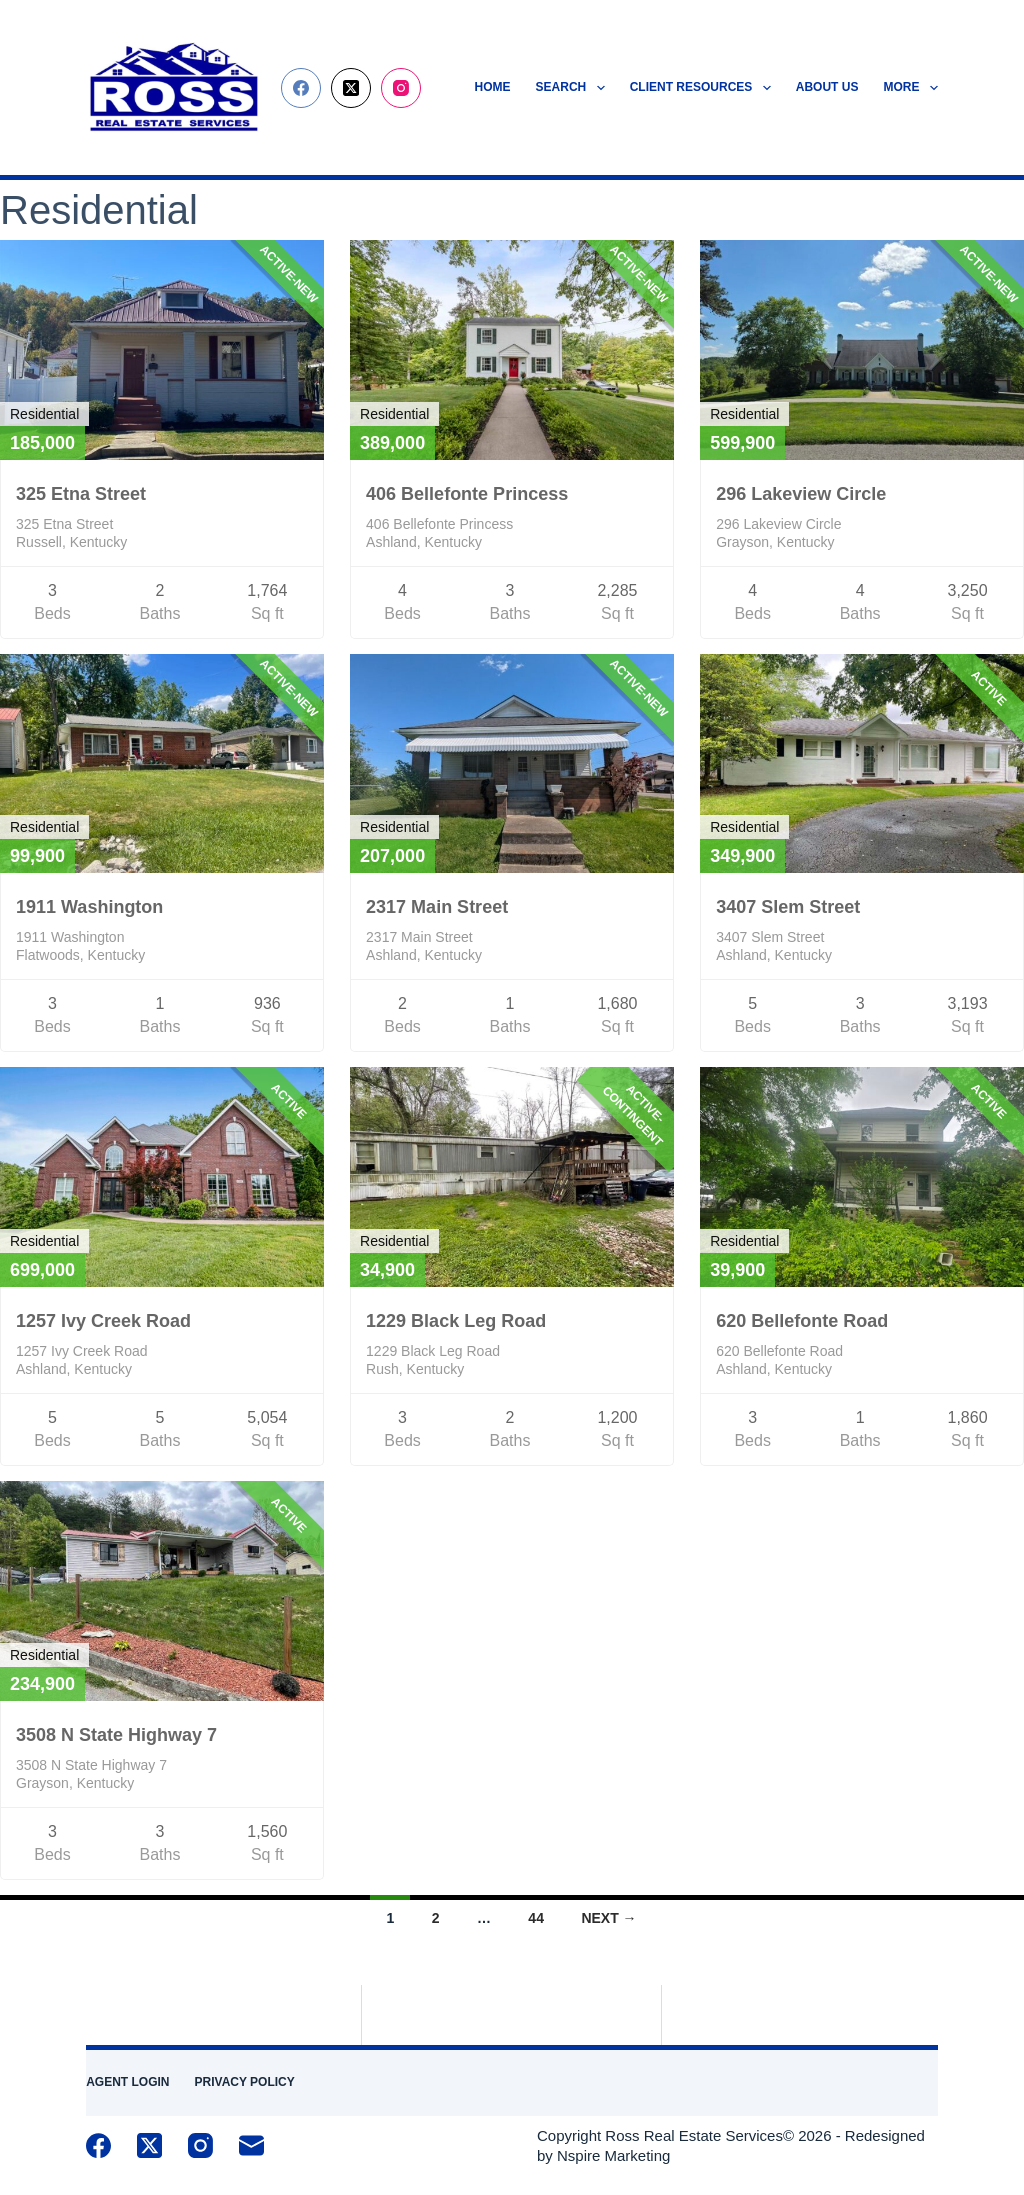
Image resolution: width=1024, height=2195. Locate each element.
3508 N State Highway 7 (116, 1735)
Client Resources (704, 88)
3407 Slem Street (788, 907)
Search (574, 88)
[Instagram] (401, 88)
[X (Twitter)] (351, 88)
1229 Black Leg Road (456, 1321)
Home (493, 87)
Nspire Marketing (613, 2155)
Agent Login (127, 2082)
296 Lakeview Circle (801, 494)
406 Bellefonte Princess (467, 494)
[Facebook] (301, 88)
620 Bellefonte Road (802, 1321)
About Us (827, 87)
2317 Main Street (437, 907)
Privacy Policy (245, 2082)
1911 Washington (89, 907)
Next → (608, 1918)
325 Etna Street (81, 494)
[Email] (251, 2145)
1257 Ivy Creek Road (103, 1321)
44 (536, 1918)
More (910, 88)
